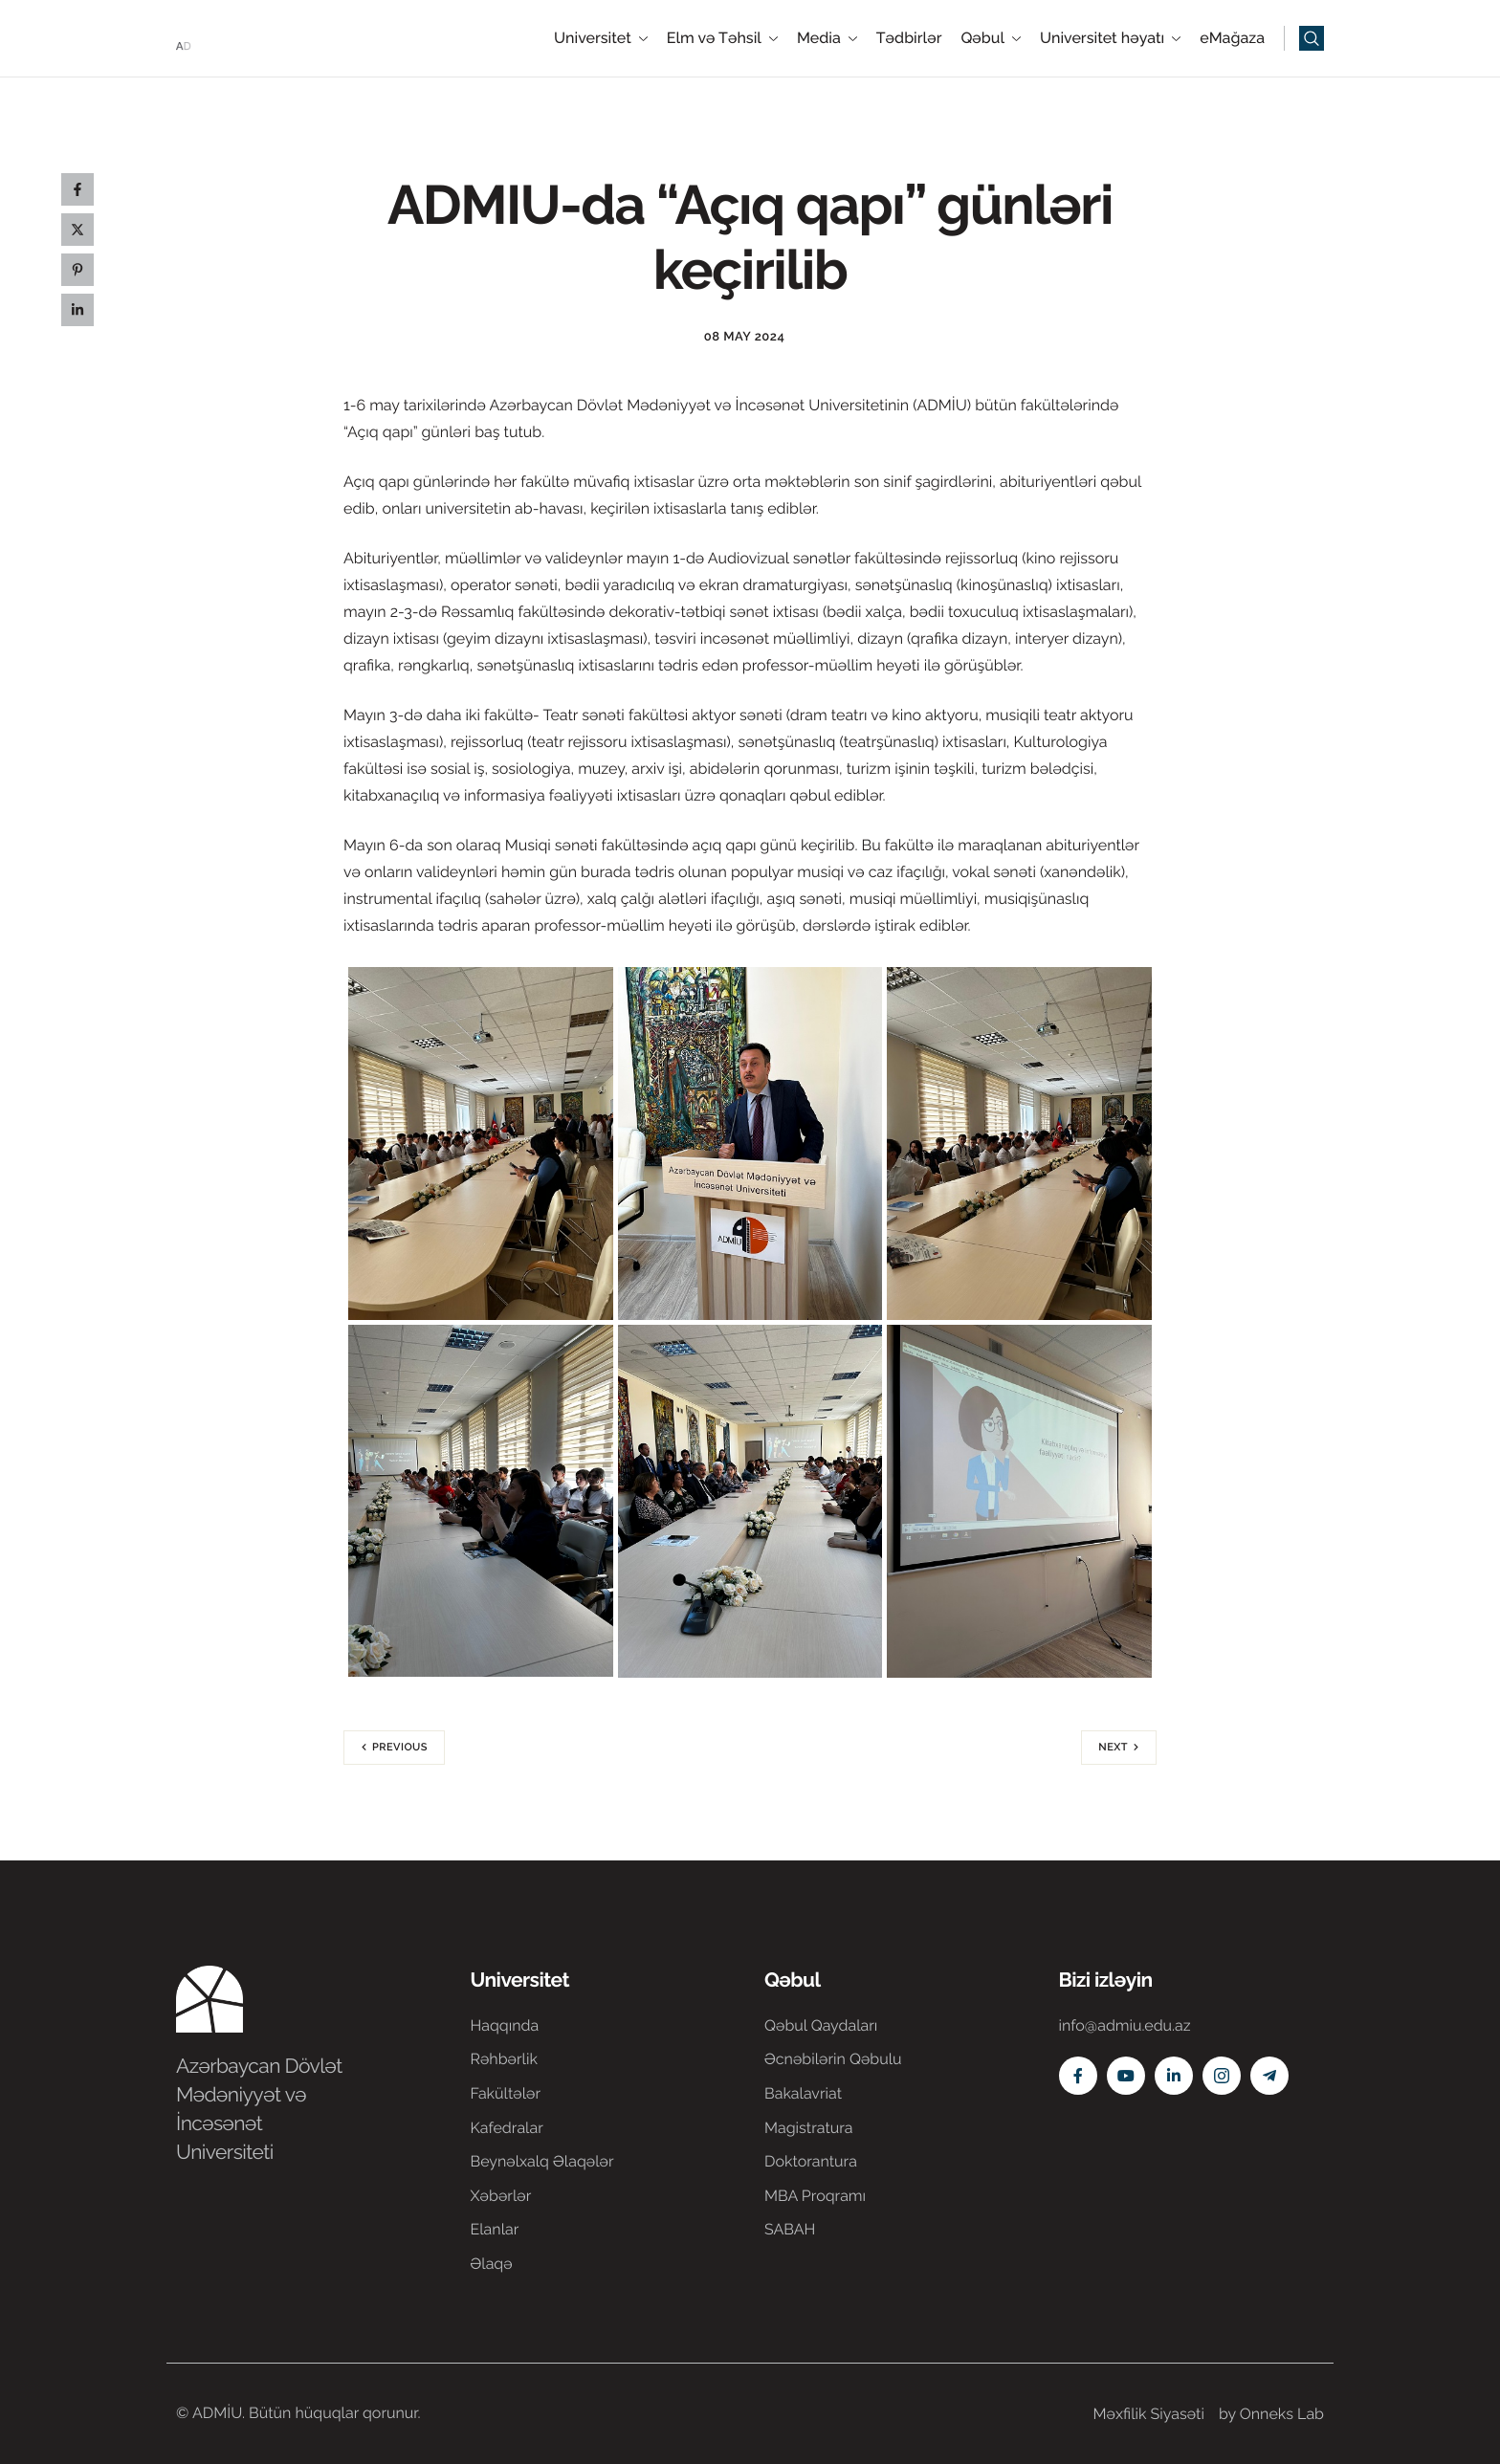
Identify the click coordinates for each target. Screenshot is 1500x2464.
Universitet (601, 38)
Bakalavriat (803, 2093)
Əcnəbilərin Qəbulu (833, 2059)
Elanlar (495, 2229)
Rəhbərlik (504, 2059)
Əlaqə (492, 2264)
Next (1113, 1747)
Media (827, 38)
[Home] (233, 37)
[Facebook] (1078, 2076)
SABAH (789, 2229)
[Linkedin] (1174, 2076)
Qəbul (990, 38)
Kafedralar (507, 2128)
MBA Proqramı (815, 2196)
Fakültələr (506, 2093)
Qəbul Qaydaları (820, 2025)
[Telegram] (1269, 2076)
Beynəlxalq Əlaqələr (542, 2161)
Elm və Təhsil (722, 38)
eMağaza (1232, 38)
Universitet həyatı (1110, 38)
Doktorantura (810, 2161)
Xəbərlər (501, 2196)
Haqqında (505, 2025)
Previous (400, 1747)
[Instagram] (1221, 2076)
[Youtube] (1126, 2076)
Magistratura (808, 2128)
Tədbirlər (909, 38)
